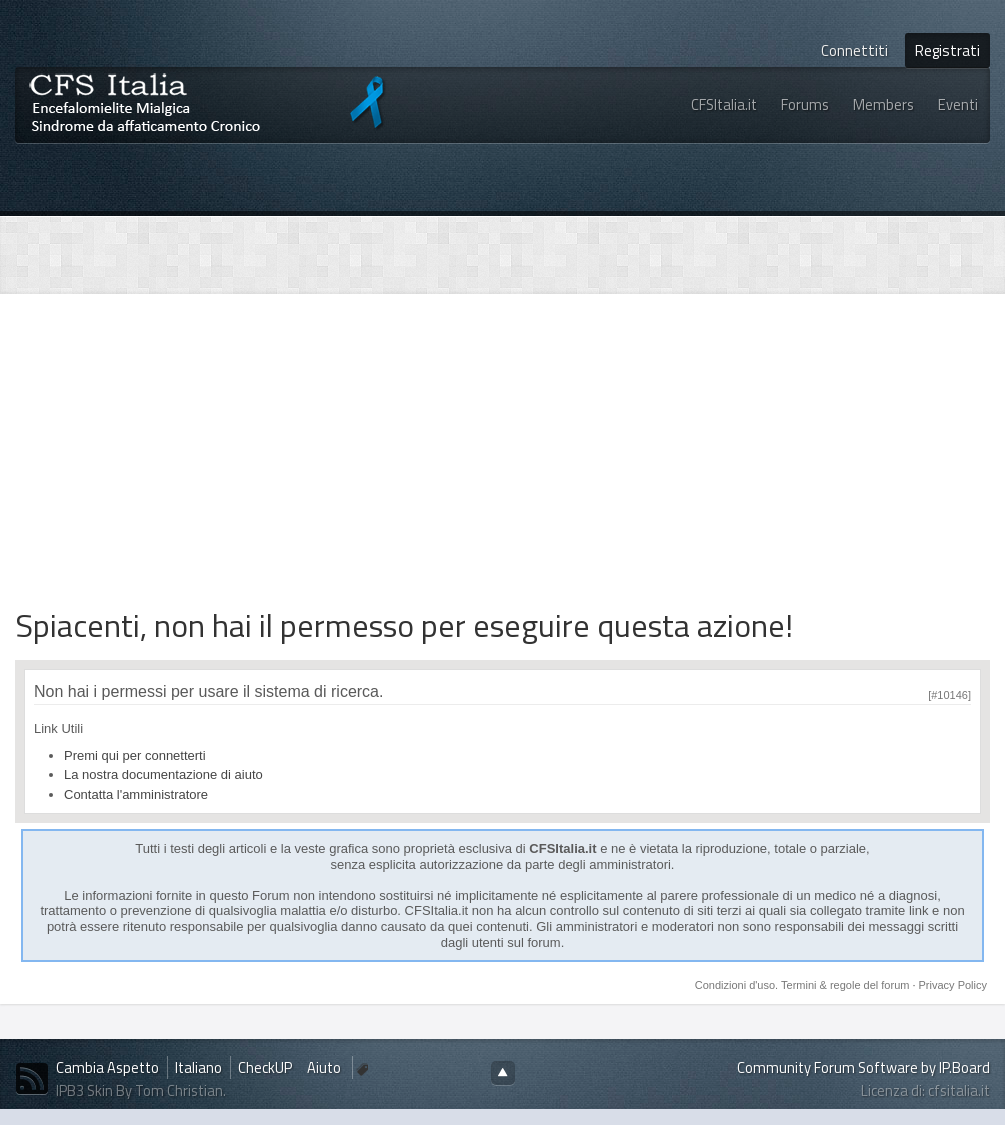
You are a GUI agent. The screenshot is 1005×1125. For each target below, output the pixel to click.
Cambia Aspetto (107, 1067)
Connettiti (854, 50)
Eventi (958, 104)
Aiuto (325, 1067)
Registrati (947, 50)
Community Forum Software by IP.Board (863, 1067)
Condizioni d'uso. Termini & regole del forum (804, 985)
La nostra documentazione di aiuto (163, 774)
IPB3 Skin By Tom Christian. (141, 1090)
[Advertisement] (267, 449)
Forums (805, 104)
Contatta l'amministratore (136, 794)
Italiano (198, 1067)
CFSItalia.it (724, 104)
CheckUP (265, 1067)
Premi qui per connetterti (135, 755)
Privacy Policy (953, 985)
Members (883, 104)
